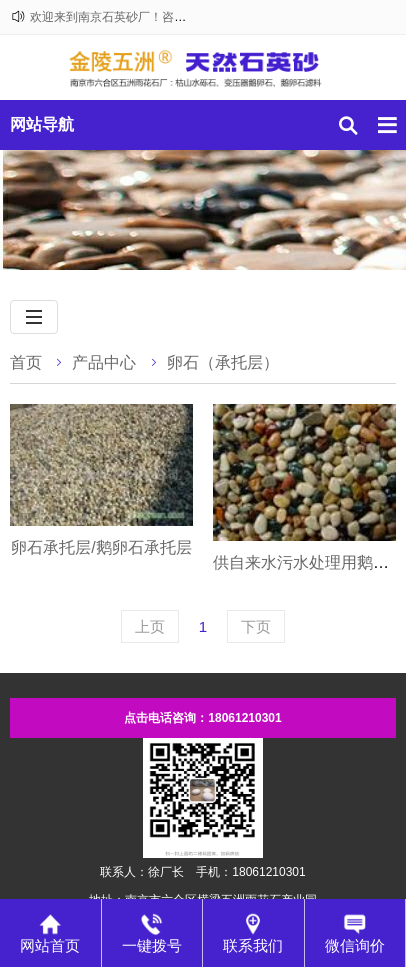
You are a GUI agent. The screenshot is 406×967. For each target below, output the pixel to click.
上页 (150, 626)
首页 (26, 362)
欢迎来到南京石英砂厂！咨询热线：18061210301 (162, 17)
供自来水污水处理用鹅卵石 (309, 562)
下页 (256, 626)
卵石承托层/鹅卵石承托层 (101, 547)
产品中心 (104, 362)
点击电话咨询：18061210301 (202, 718)
